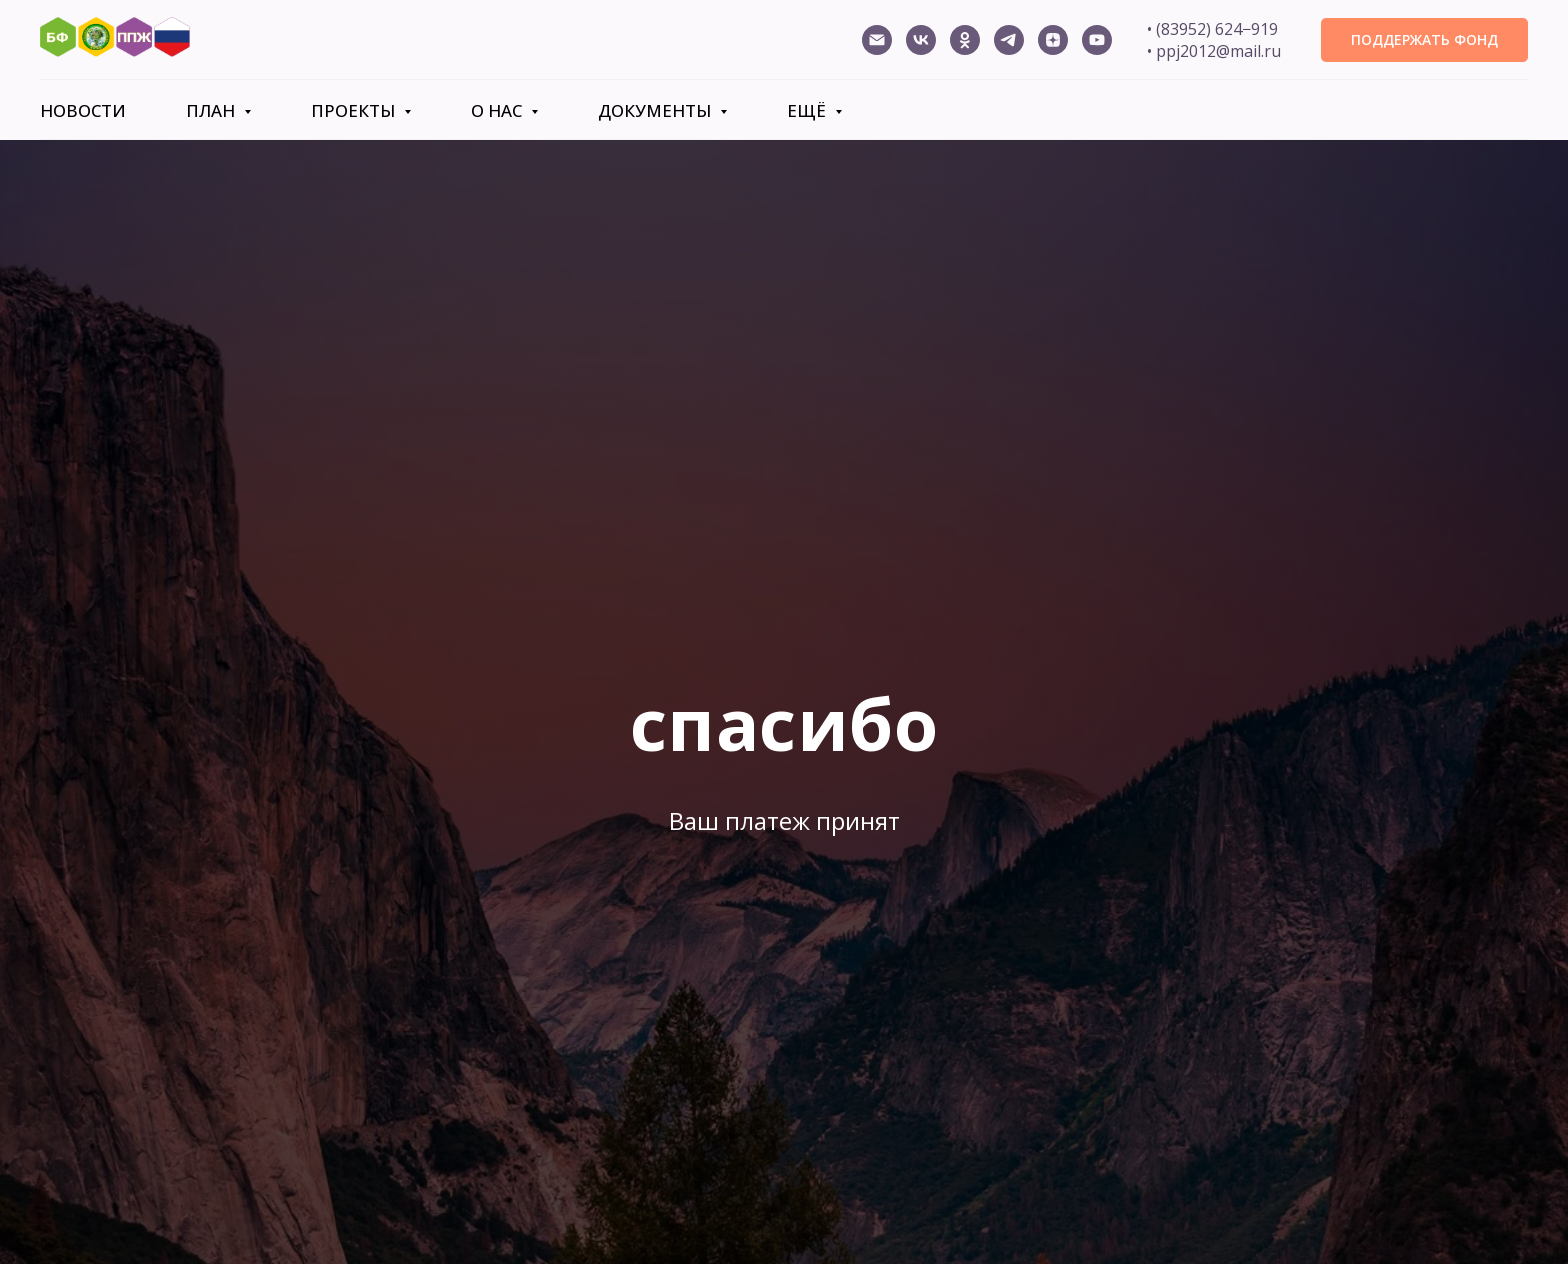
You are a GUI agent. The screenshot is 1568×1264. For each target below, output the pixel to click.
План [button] (212, 110)
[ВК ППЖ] (921, 40)
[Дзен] (1053, 40)
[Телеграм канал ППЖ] (1009, 40)
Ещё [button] (808, 110)
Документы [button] (656, 110)
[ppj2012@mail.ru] (877, 40)
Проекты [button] (355, 110)
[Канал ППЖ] (1097, 40)
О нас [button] (498, 110)
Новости (83, 110)
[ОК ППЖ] (965, 40)
